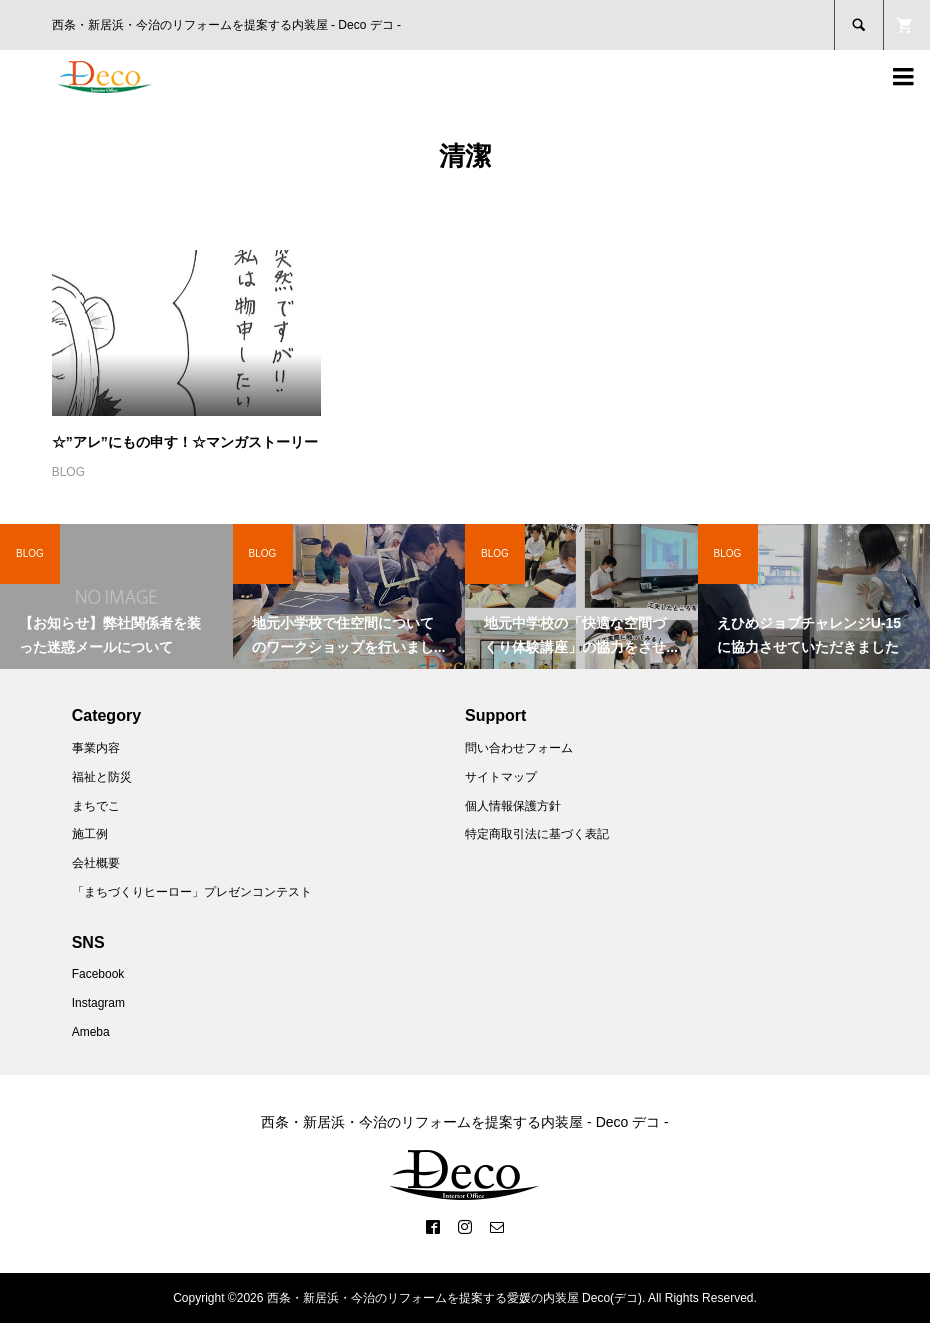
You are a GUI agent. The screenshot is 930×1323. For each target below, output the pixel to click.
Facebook (98, 974)
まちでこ (96, 806)
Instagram (98, 1003)
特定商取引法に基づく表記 (537, 834)
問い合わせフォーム (519, 748)
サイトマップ (501, 777)
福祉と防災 (102, 777)
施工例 (90, 834)
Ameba (91, 1032)
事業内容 (96, 748)
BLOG (68, 472)
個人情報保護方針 (513, 806)
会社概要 (96, 863)
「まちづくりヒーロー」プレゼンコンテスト (192, 892)
